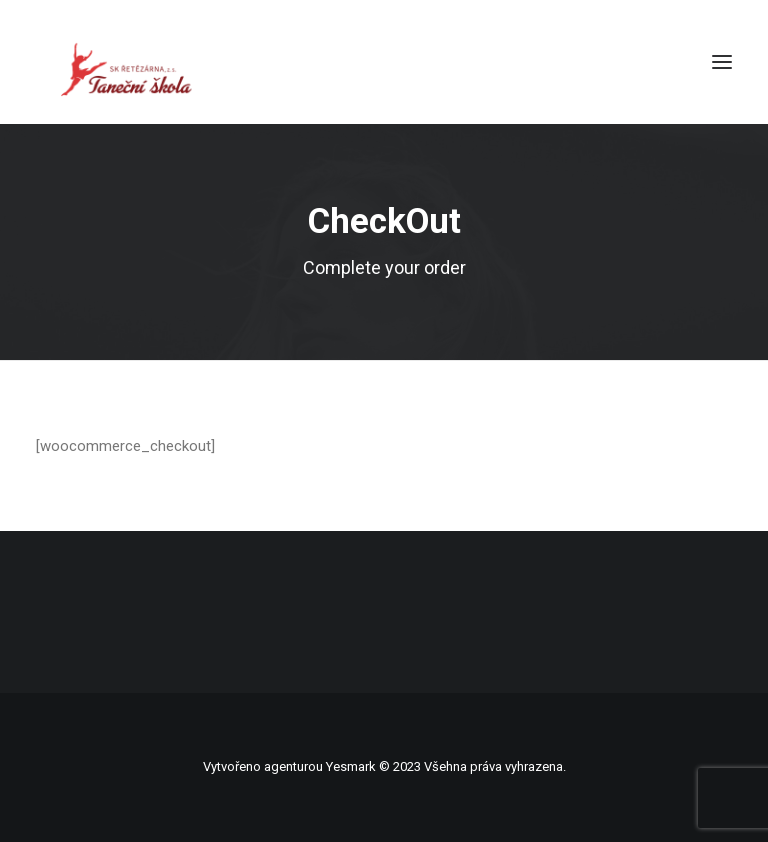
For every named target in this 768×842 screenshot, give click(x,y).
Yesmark (351, 766)
